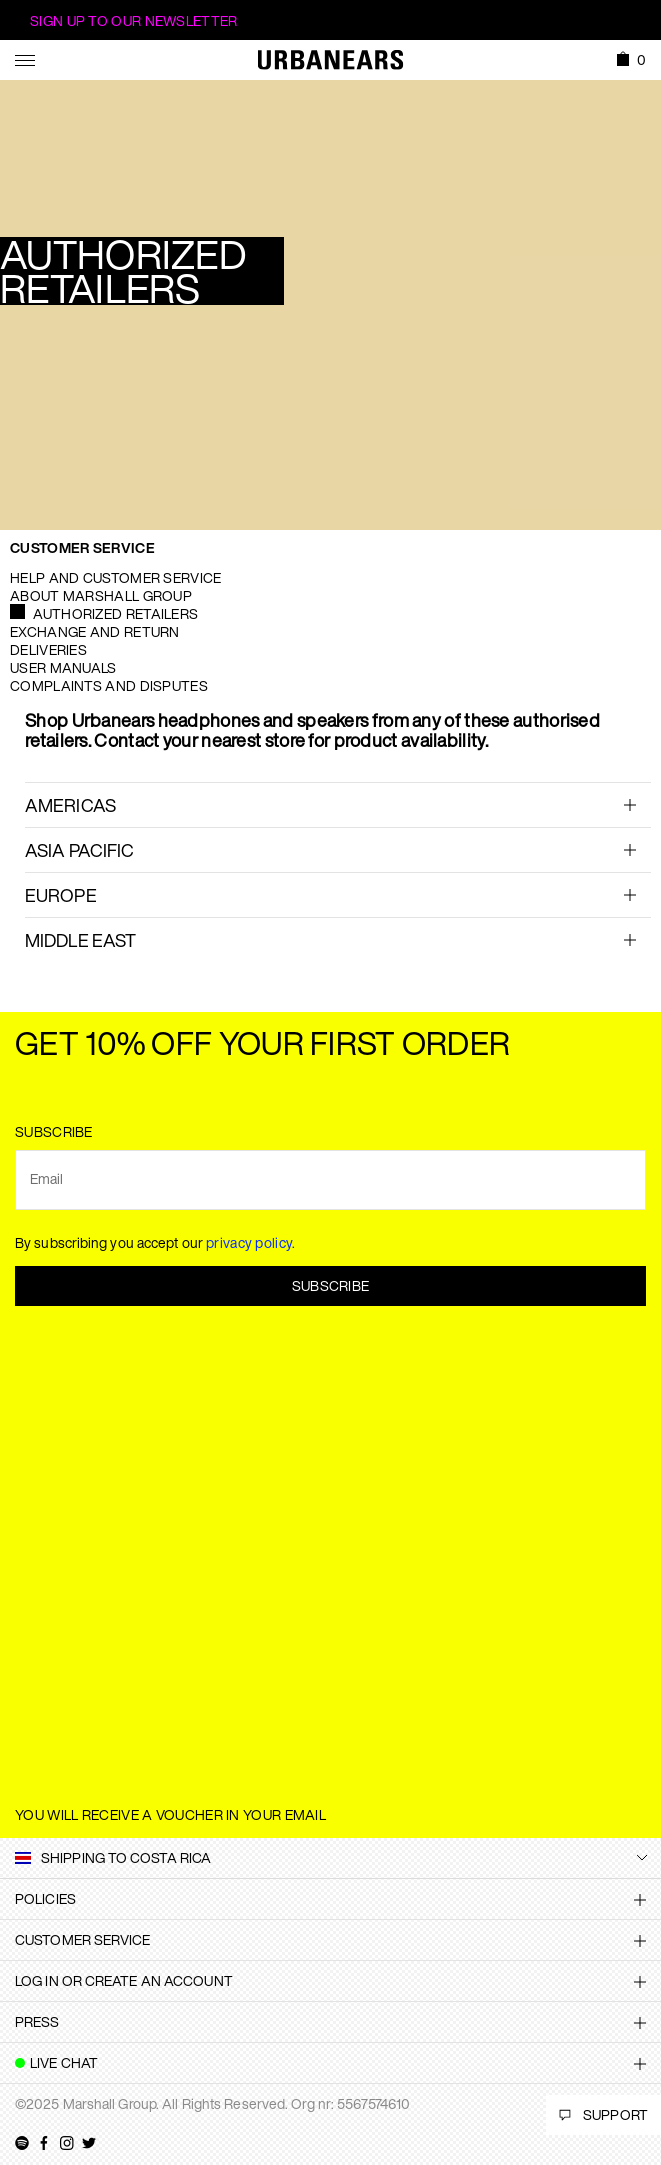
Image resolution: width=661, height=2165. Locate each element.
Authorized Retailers (115, 613)
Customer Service (82, 547)
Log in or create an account (124, 1980)
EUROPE (61, 895)
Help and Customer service (116, 577)
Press (37, 2021)
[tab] (338, 804)
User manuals (63, 667)
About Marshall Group (101, 595)
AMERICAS (70, 805)
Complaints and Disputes (109, 685)
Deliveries (48, 649)
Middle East (80, 940)
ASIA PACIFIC (79, 850)
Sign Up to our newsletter (134, 20)
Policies (45, 1898)
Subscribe (331, 1285)
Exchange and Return (95, 631)
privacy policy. (251, 1242)
